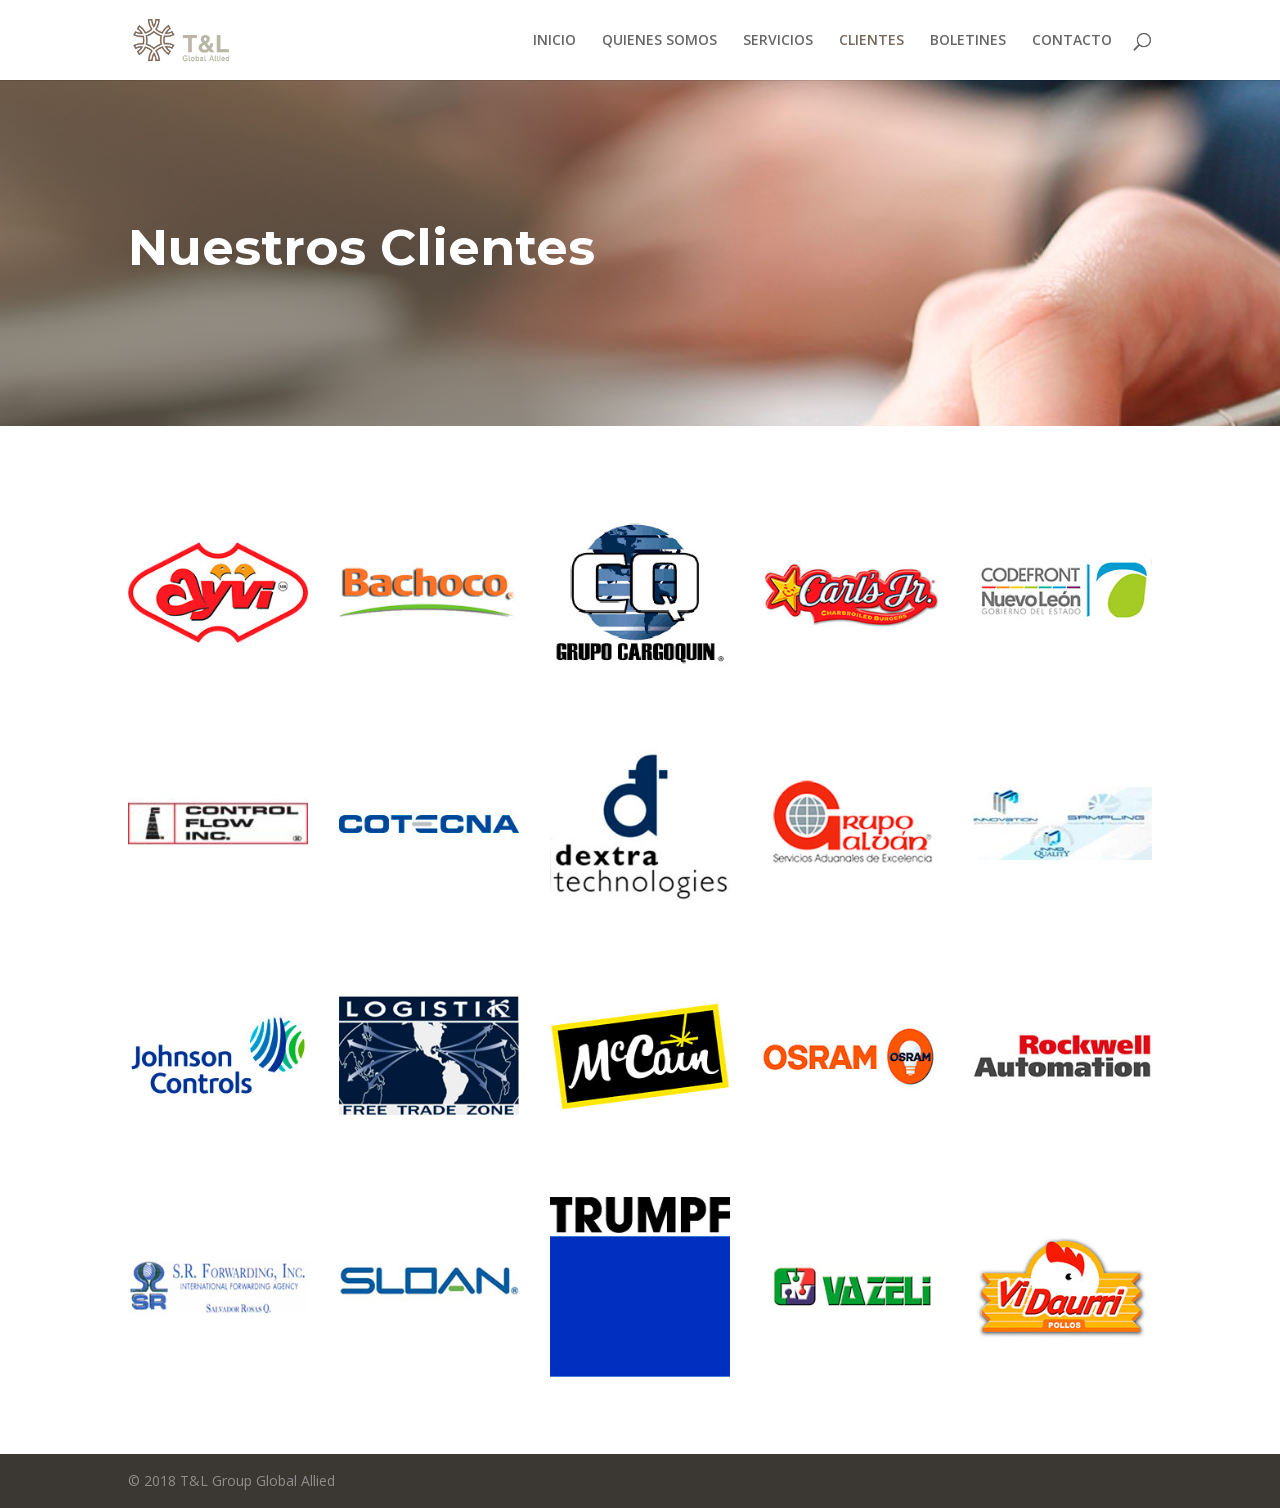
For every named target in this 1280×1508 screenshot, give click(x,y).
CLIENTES (871, 41)
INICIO (554, 41)
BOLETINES (968, 41)
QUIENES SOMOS (659, 41)
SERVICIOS (778, 41)
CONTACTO (1072, 41)
